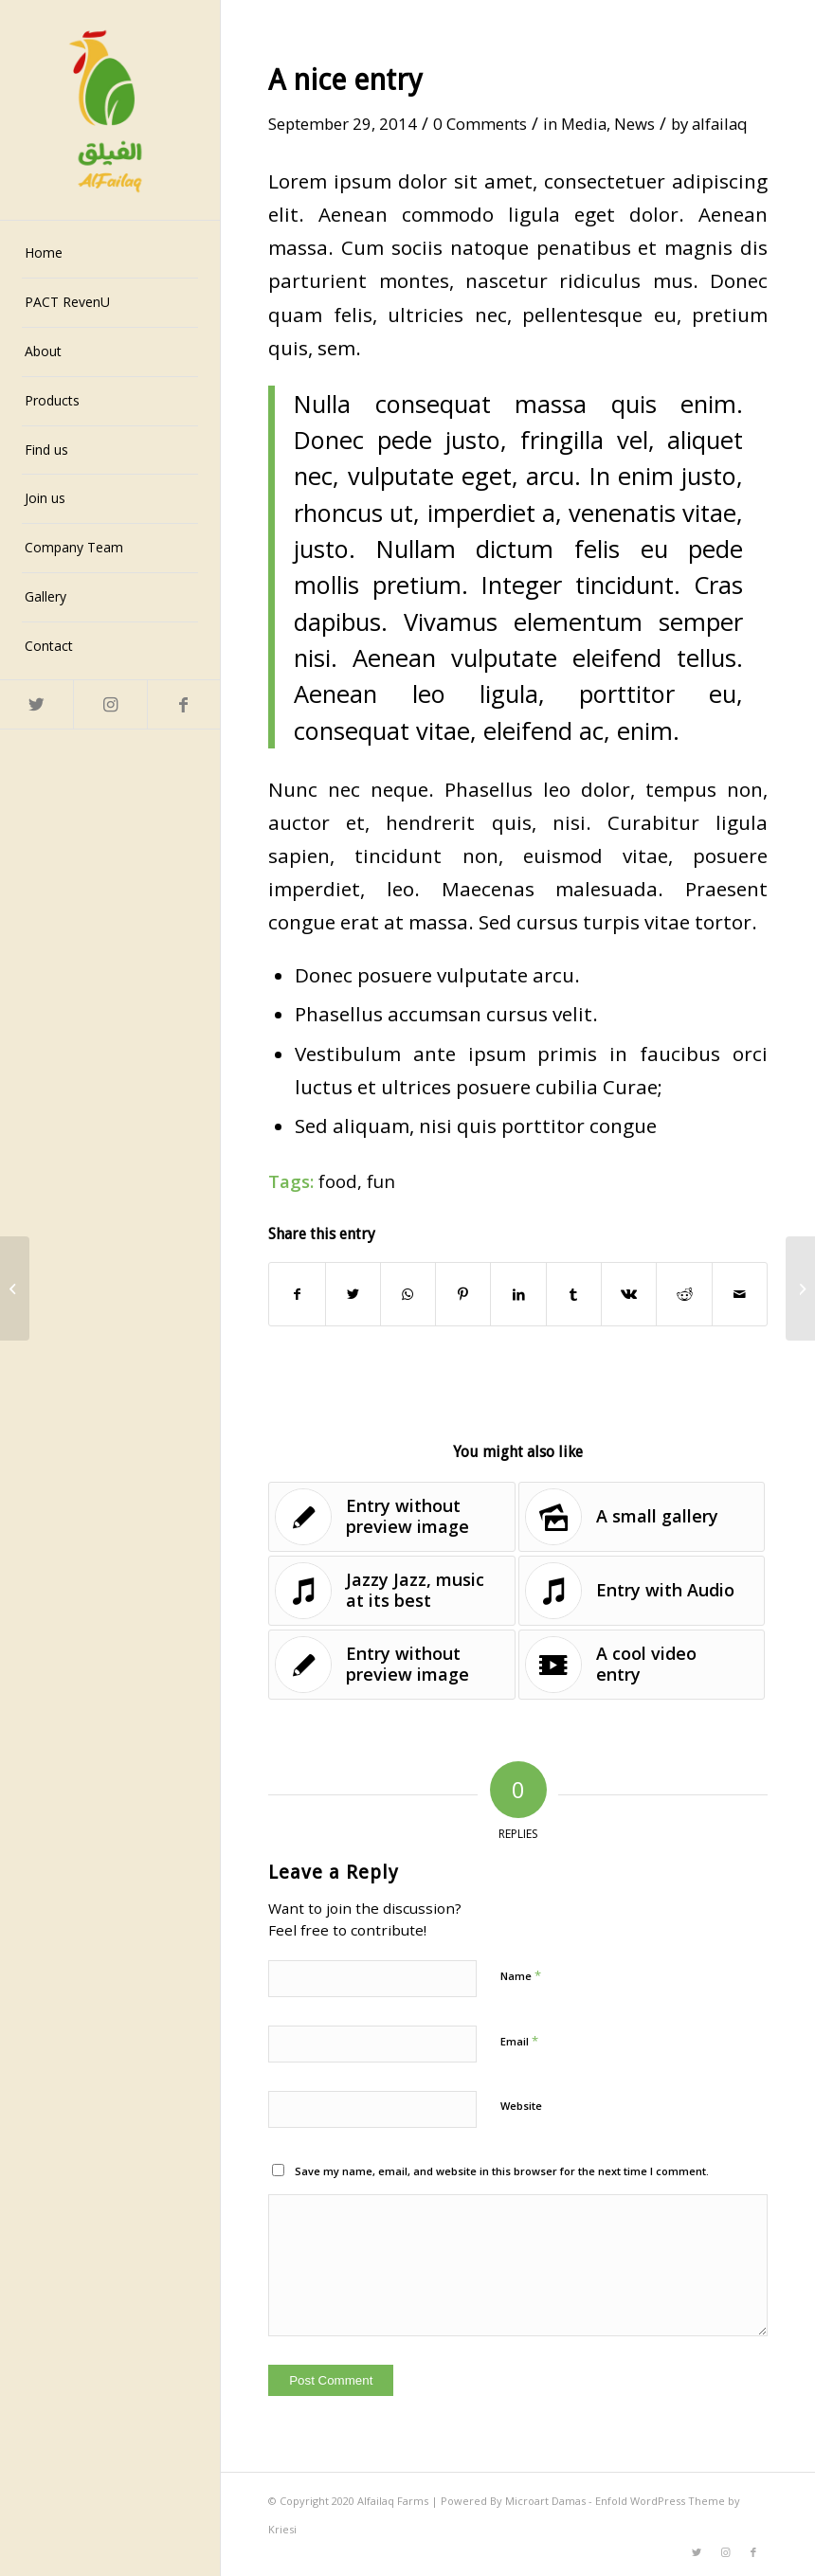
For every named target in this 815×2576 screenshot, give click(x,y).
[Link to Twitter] (36, 704)
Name (520, 1975)
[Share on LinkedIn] (518, 1294)
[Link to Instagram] (109, 704)
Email (519, 2040)
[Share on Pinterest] (463, 1294)
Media (584, 124)
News (634, 124)
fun (381, 1181)
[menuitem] (110, 254)
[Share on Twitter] (353, 1294)
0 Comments (480, 124)
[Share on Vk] (629, 1294)
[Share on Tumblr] (574, 1294)
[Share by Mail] (740, 1294)
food (337, 1181)
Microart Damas (547, 2501)
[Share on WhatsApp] (408, 1294)
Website (521, 2106)
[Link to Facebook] (183, 704)
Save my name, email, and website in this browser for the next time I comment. (502, 2171)
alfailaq (720, 124)
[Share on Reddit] (684, 1294)
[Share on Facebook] (296, 1294)
